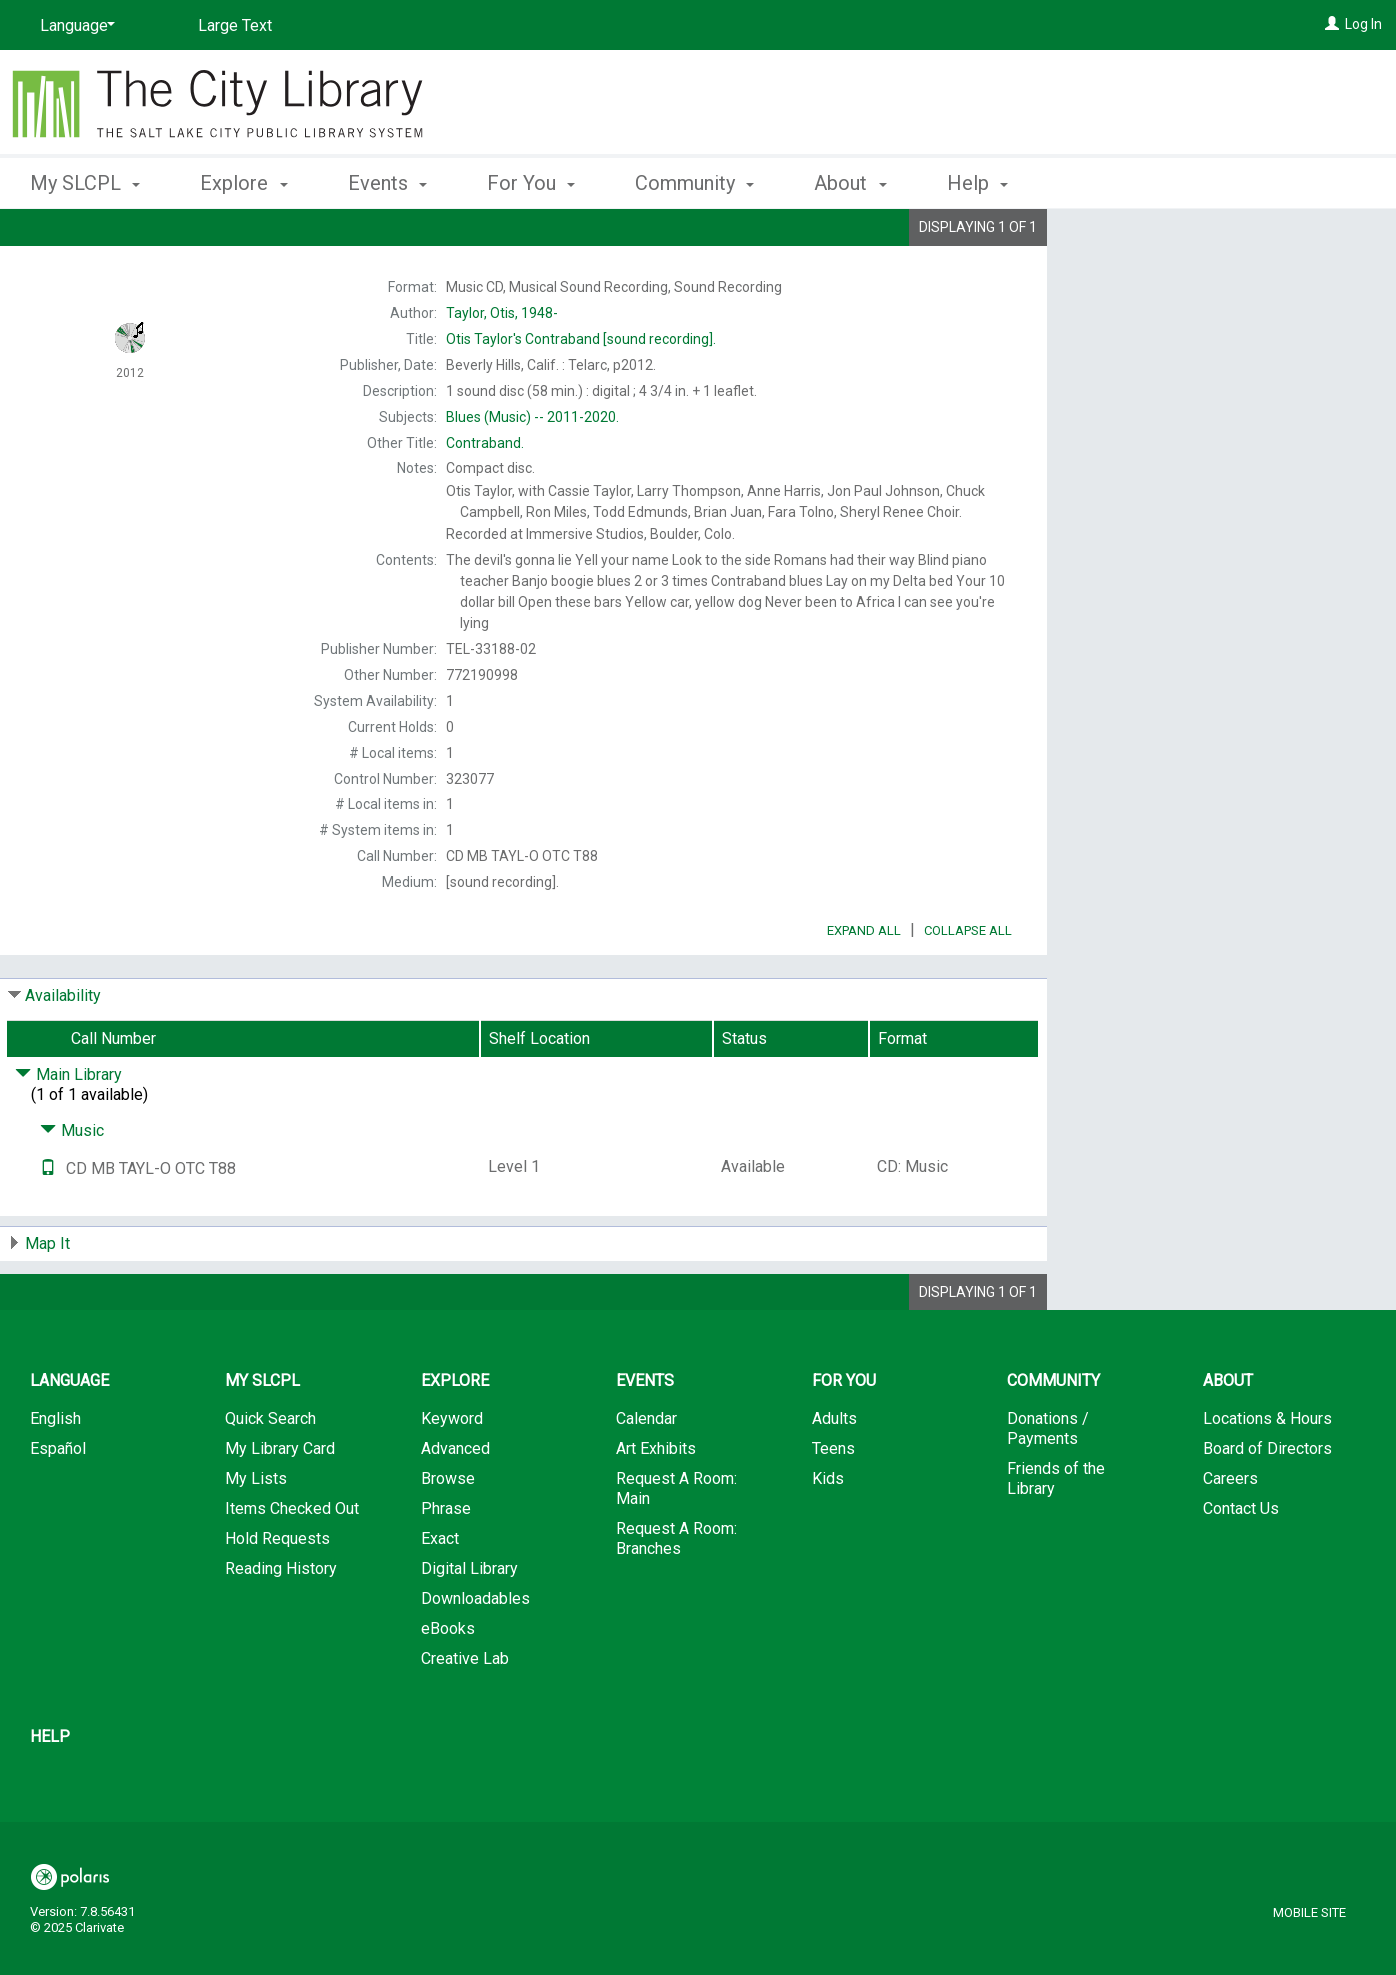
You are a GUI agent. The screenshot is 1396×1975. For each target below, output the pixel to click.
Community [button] (694, 183)
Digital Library (469, 1624)
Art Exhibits (656, 1504)
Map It (47, 1299)
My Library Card (280, 1504)
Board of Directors (1267, 1504)
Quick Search (270, 1474)
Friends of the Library (1056, 1534)
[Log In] (1332, 24)
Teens (833, 1504)
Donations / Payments (1048, 1484)
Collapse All (968, 986)
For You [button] (531, 183)
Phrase (446, 1564)
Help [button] (977, 183)
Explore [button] (243, 183)
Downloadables (475, 1654)
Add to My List (1219, 281)
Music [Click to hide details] (72, 1186)
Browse (448, 1534)
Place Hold (1166, 240)
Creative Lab (465, 1714)
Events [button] (387, 183)
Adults (834, 1474)
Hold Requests (277, 1594)
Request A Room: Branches (676, 1594)
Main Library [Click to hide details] (68, 1130)
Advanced (455, 1504)
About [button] (850, 183)
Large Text (235, 25)
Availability (63, 1051)
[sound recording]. (581, 339)
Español (58, 1504)
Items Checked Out (292, 1564)
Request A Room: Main (676, 1544)
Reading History (281, 1624)
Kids (828, 1534)
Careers (1230, 1534)
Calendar (646, 1474)
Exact (440, 1594)
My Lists (256, 1534)
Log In (1363, 24)
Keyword (452, 1474)
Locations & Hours (1267, 1474)
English (55, 1474)
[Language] (74, 26)
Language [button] (69, 1436)
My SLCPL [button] (85, 183)
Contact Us (1241, 1564)
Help (50, 1792)
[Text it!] (48, 1224)
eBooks (448, 1684)
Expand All (864, 986)
